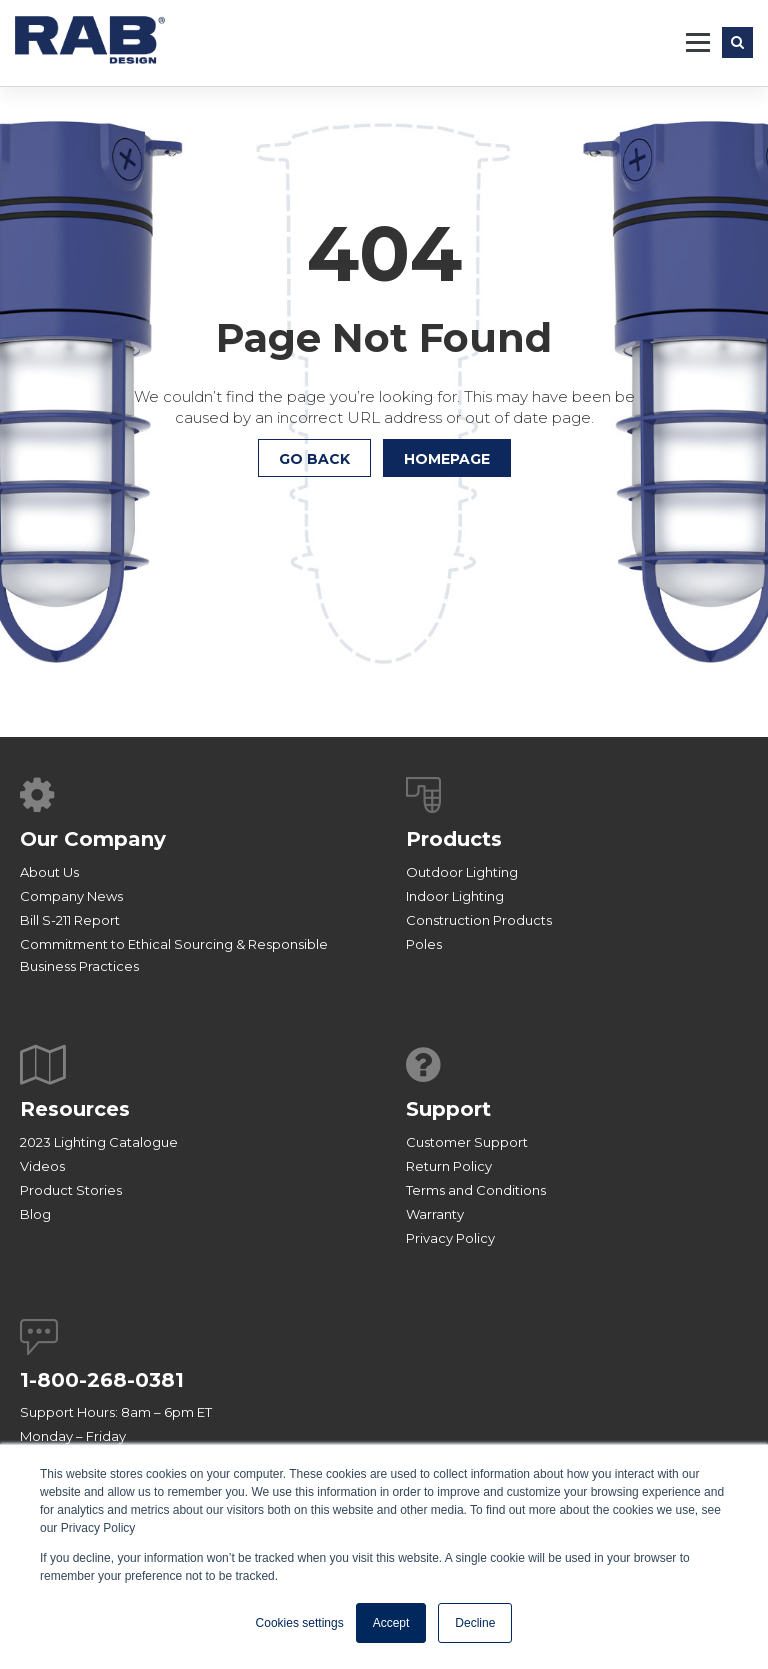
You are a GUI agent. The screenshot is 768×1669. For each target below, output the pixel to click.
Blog (35, 1214)
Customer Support (467, 1142)
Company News (71, 896)
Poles (424, 944)
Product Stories (71, 1190)
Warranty (435, 1214)
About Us (49, 872)
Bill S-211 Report (70, 920)
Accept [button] (391, 1623)
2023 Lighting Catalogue (99, 1142)
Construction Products (479, 920)
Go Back (314, 459)
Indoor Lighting (455, 896)
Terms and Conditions (476, 1190)
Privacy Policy (450, 1238)
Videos (42, 1166)
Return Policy (449, 1166)
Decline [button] (475, 1623)
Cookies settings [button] (300, 1623)
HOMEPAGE (447, 459)
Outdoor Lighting (462, 872)
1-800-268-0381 (102, 1380)
